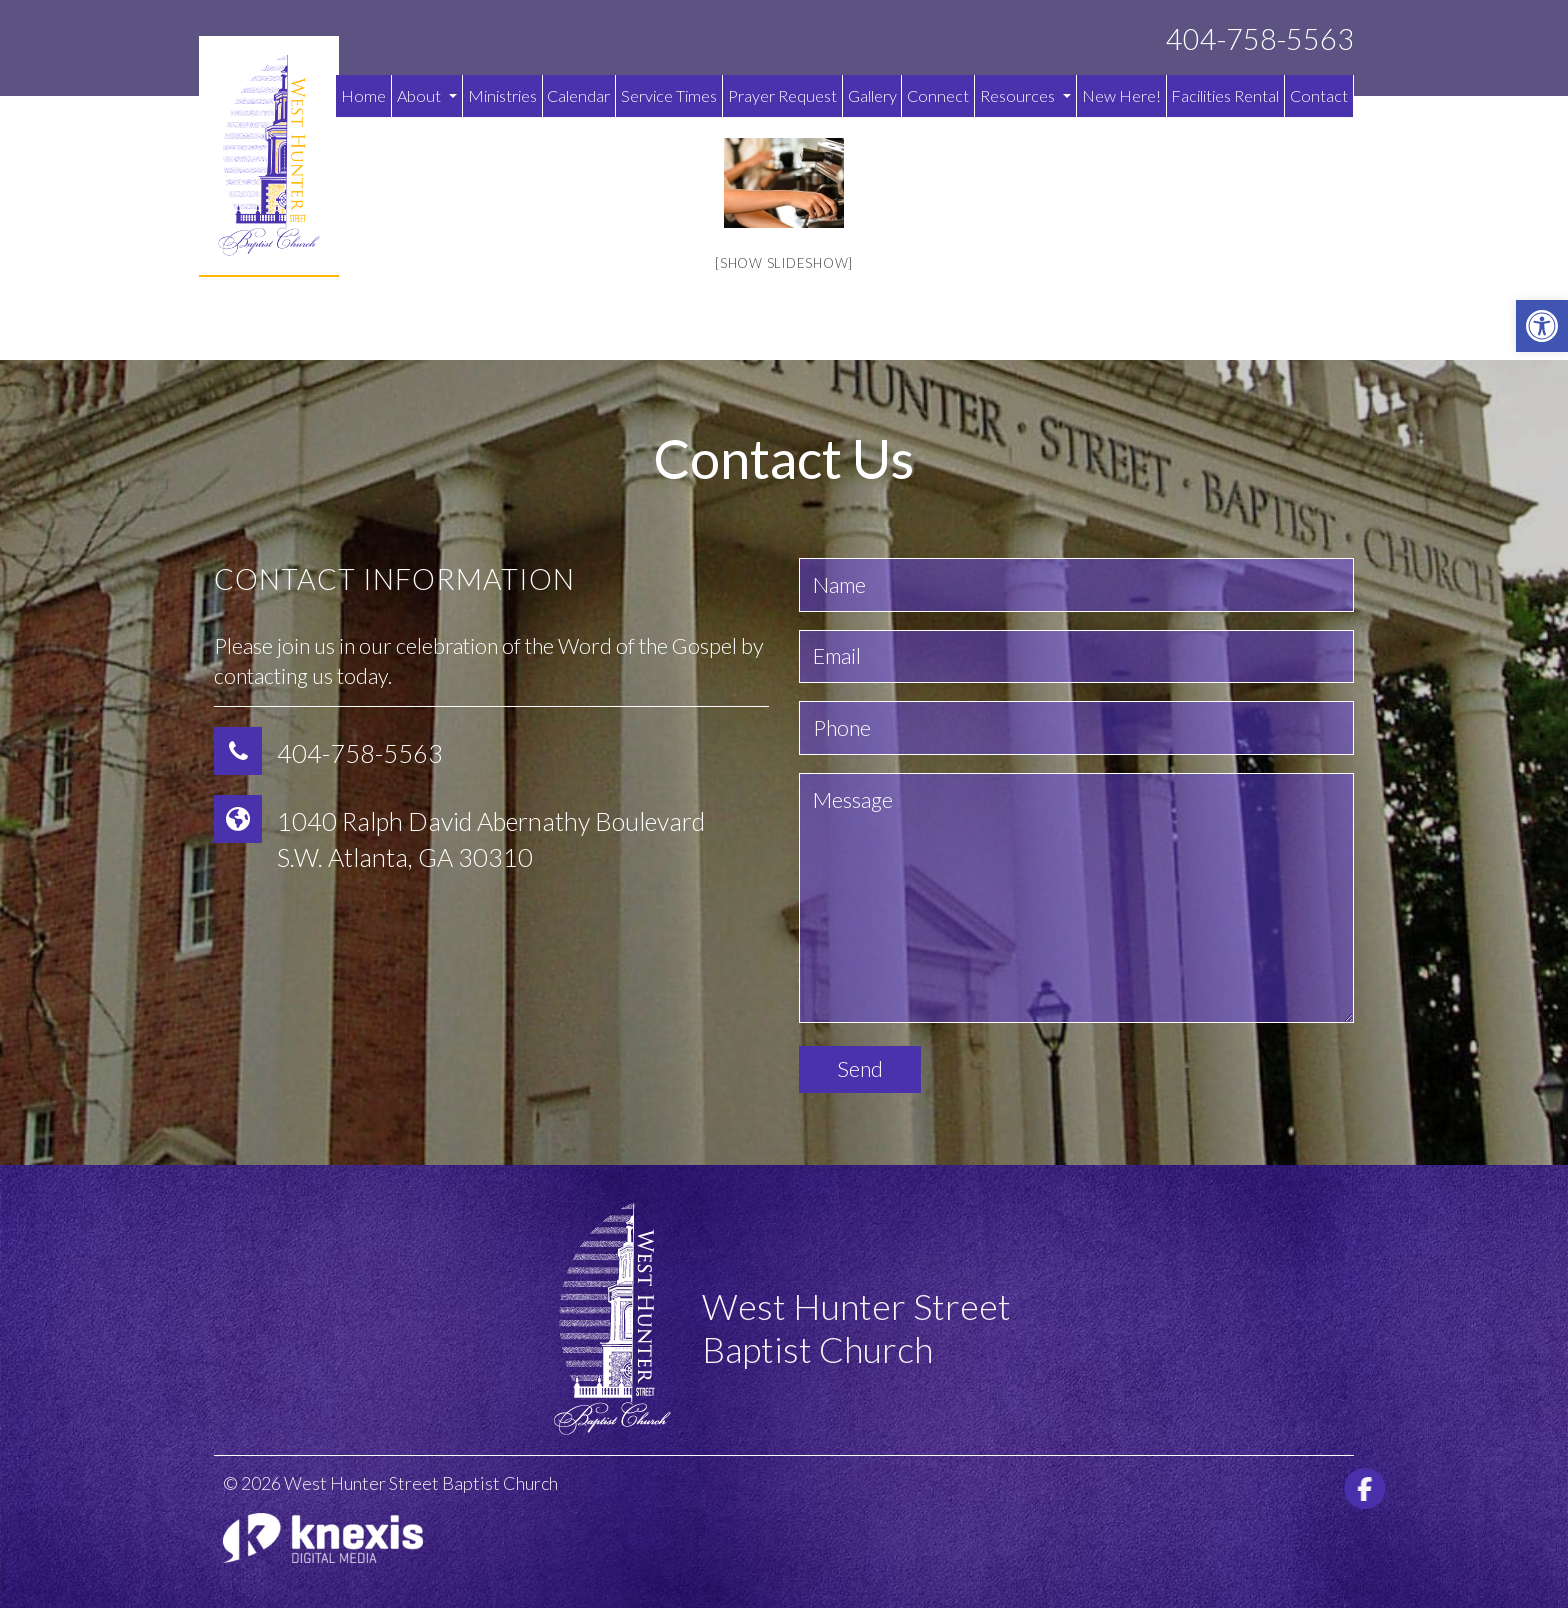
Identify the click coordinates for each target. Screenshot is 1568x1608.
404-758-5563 (1260, 39)
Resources (1025, 95)
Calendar (578, 95)
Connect (938, 95)
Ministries (502, 95)
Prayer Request (782, 95)
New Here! (1121, 95)
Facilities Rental (1225, 95)
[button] (1542, 326)
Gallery (872, 95)
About (427, 95)
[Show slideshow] (784, 263)
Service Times (669, 95)
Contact (1319, 95)
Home (363, 95)
